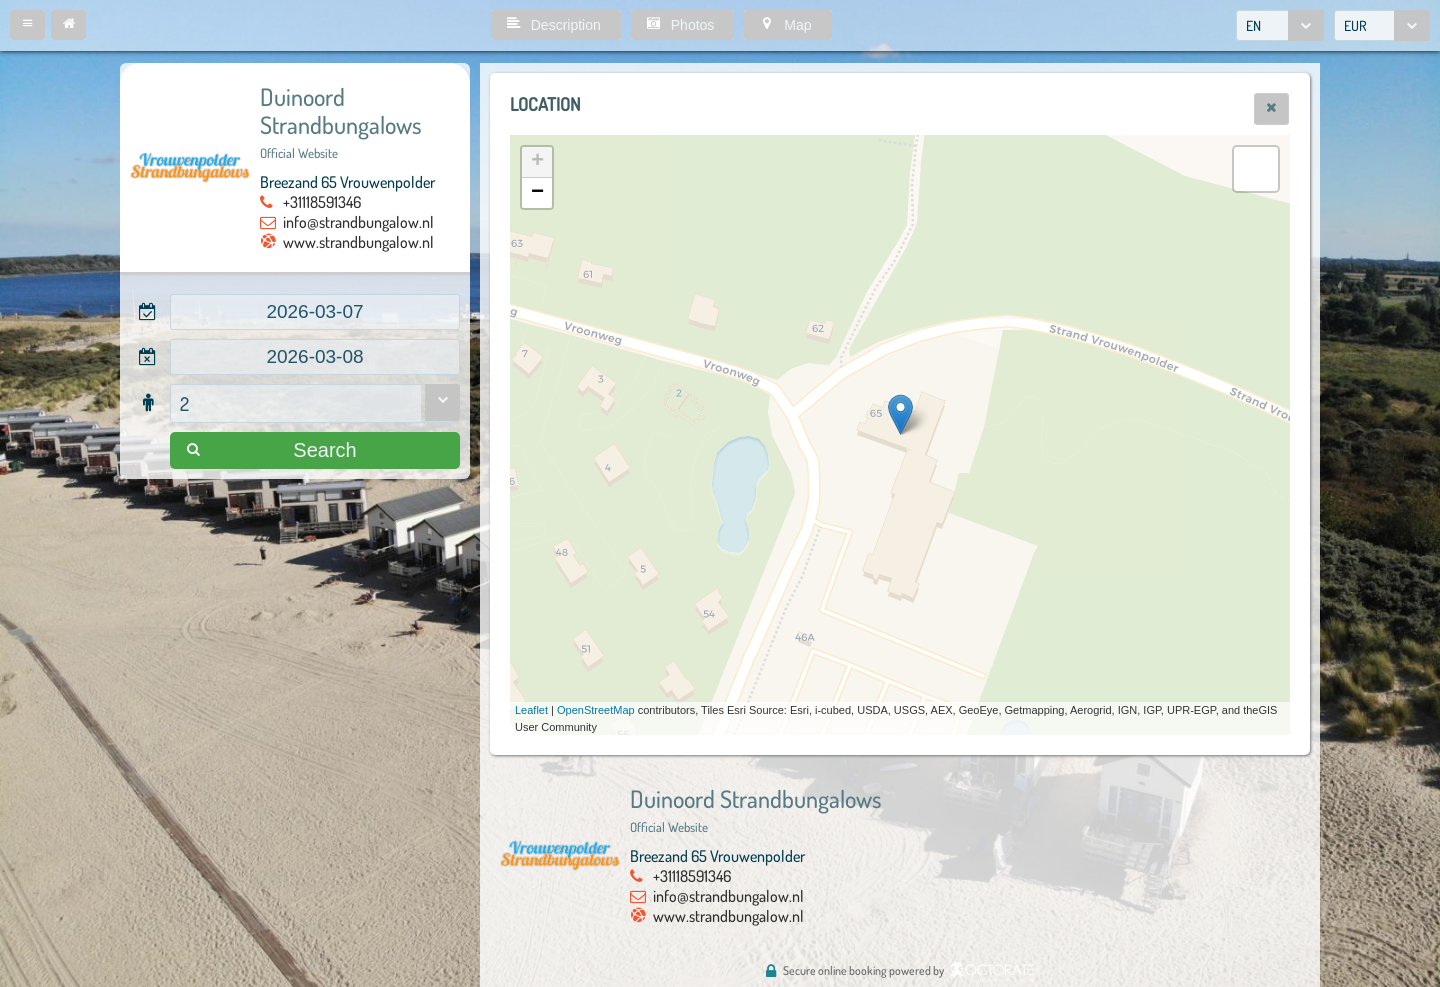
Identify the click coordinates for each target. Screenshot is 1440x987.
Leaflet (531, 710)
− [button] (537, 193)
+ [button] (537, 162)
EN (1253, 25)
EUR (1355, 25)
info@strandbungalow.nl (358, 222)
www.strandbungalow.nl (358, 242)
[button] (27, 25)
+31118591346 (322, 202)
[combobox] (1280, 25)
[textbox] (315, 312)
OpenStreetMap (596, 710)
